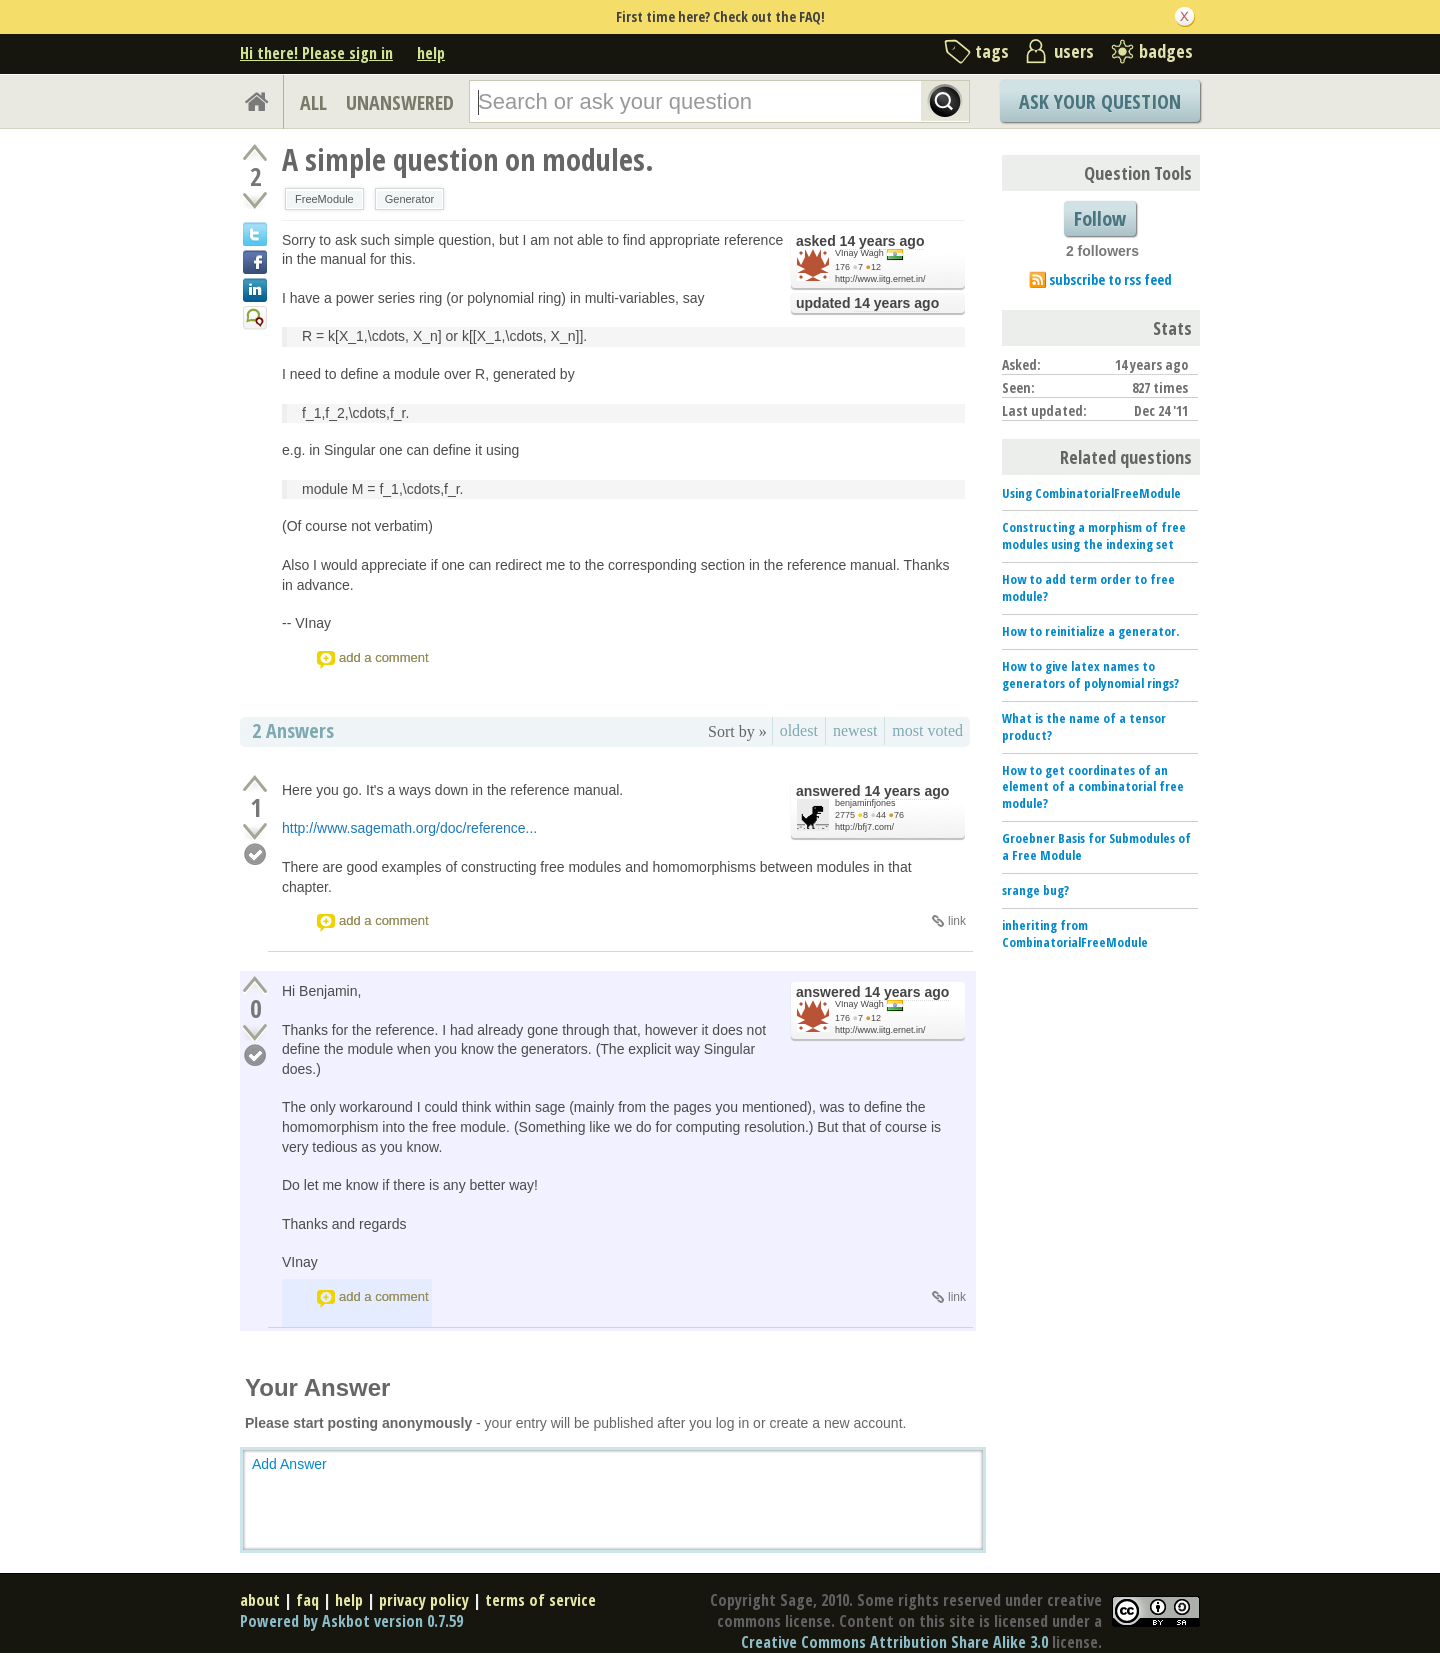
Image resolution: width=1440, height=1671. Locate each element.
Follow (1100, 218)
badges (1166, 51)
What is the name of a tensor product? (1084, 726)
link (957, 921)
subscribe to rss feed (1110, 279)
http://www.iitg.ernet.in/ (880, 279)
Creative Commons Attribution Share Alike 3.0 (894, 1642)
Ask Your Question (1100, 101)
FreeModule (324, 199)
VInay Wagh (859, 253)
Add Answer (289, 1464)
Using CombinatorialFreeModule (1091, 493)
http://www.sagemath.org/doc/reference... (409, 828)
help (431, 53)
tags (992, 51)
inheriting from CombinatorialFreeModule (1075, 933)
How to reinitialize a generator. (1090, 631)
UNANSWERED (400, 102)
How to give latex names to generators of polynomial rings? (1090, 674)
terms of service (540, 1600)
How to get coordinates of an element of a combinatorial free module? (1093, 787)
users (1074, 51)
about (260, 1600)
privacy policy (424, 1600)
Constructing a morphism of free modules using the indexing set (1094, 535)
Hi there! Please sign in (316, 53)
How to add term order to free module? (1088, 587)
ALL (313, 102)
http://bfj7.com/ (864, 827)
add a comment (384, 657)
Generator (410, 199)
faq (307, 1600)
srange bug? (1035, 890)
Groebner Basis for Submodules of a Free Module (1096, 846)
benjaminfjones (865, 803)
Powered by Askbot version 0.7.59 (351, 1621)
